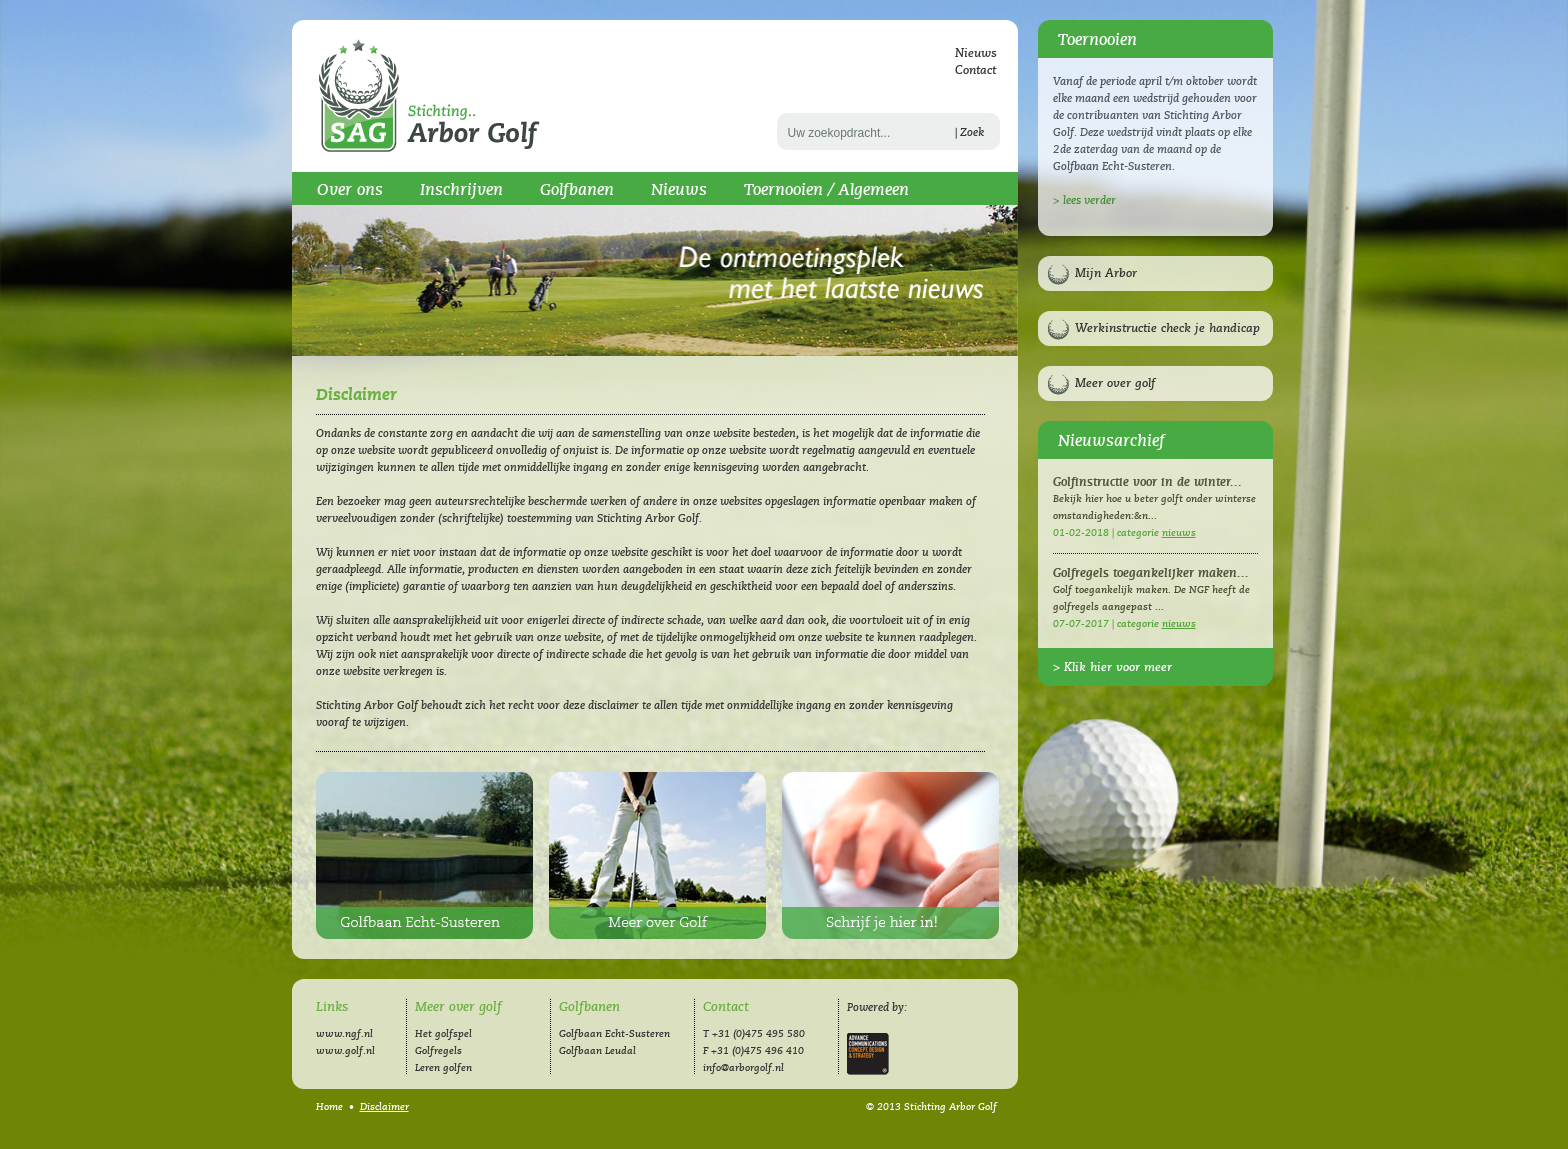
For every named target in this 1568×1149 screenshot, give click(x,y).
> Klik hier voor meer (1112, 667)
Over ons (350, 190)
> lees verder (1084, 200)
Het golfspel (443, 1034)
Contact (975, 70)
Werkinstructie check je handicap (1167, 328)
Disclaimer (384, 1107)
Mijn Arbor (1106, 273)
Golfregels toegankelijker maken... (1151, 573)
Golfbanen (577, 190)
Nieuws (976, 53)
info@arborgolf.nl (743, 1068)
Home (329, 1107)
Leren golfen (443, 1068)
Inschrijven (461, 190)
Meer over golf (1115, 383)
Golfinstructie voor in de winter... (1147, 482)
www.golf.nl (345, 1051)
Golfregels (438, 1051)
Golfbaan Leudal (597, 1051)
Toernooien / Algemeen (826, 190)
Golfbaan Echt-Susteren (424, 855)
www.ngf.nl (344, 1034)
